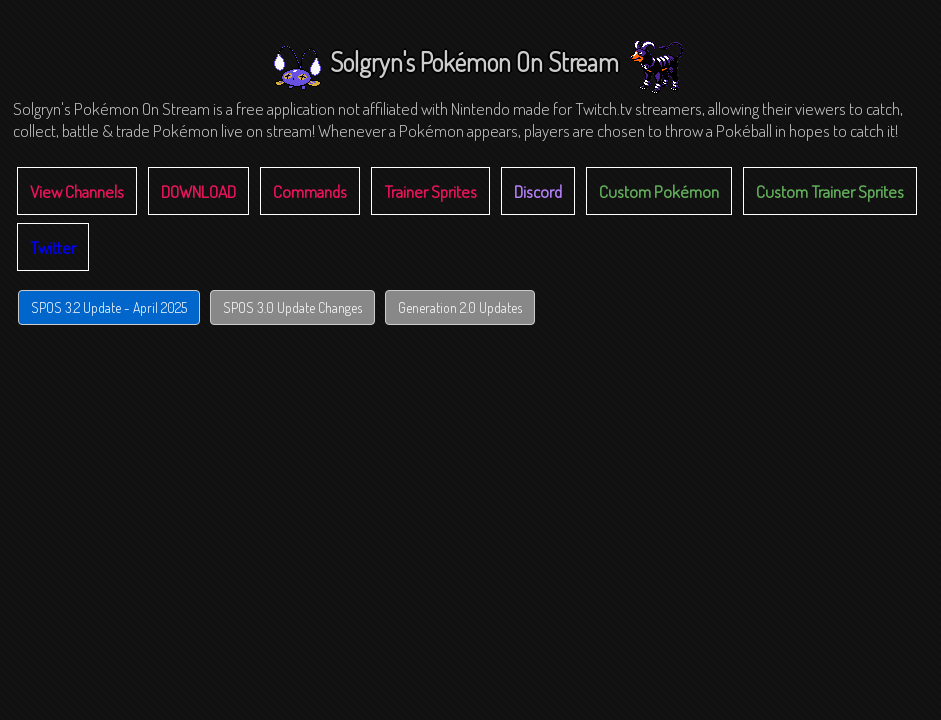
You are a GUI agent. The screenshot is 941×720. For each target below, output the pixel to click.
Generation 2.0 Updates (460, 307)
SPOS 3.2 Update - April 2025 (109, 307)
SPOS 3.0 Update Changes (292, 307)
